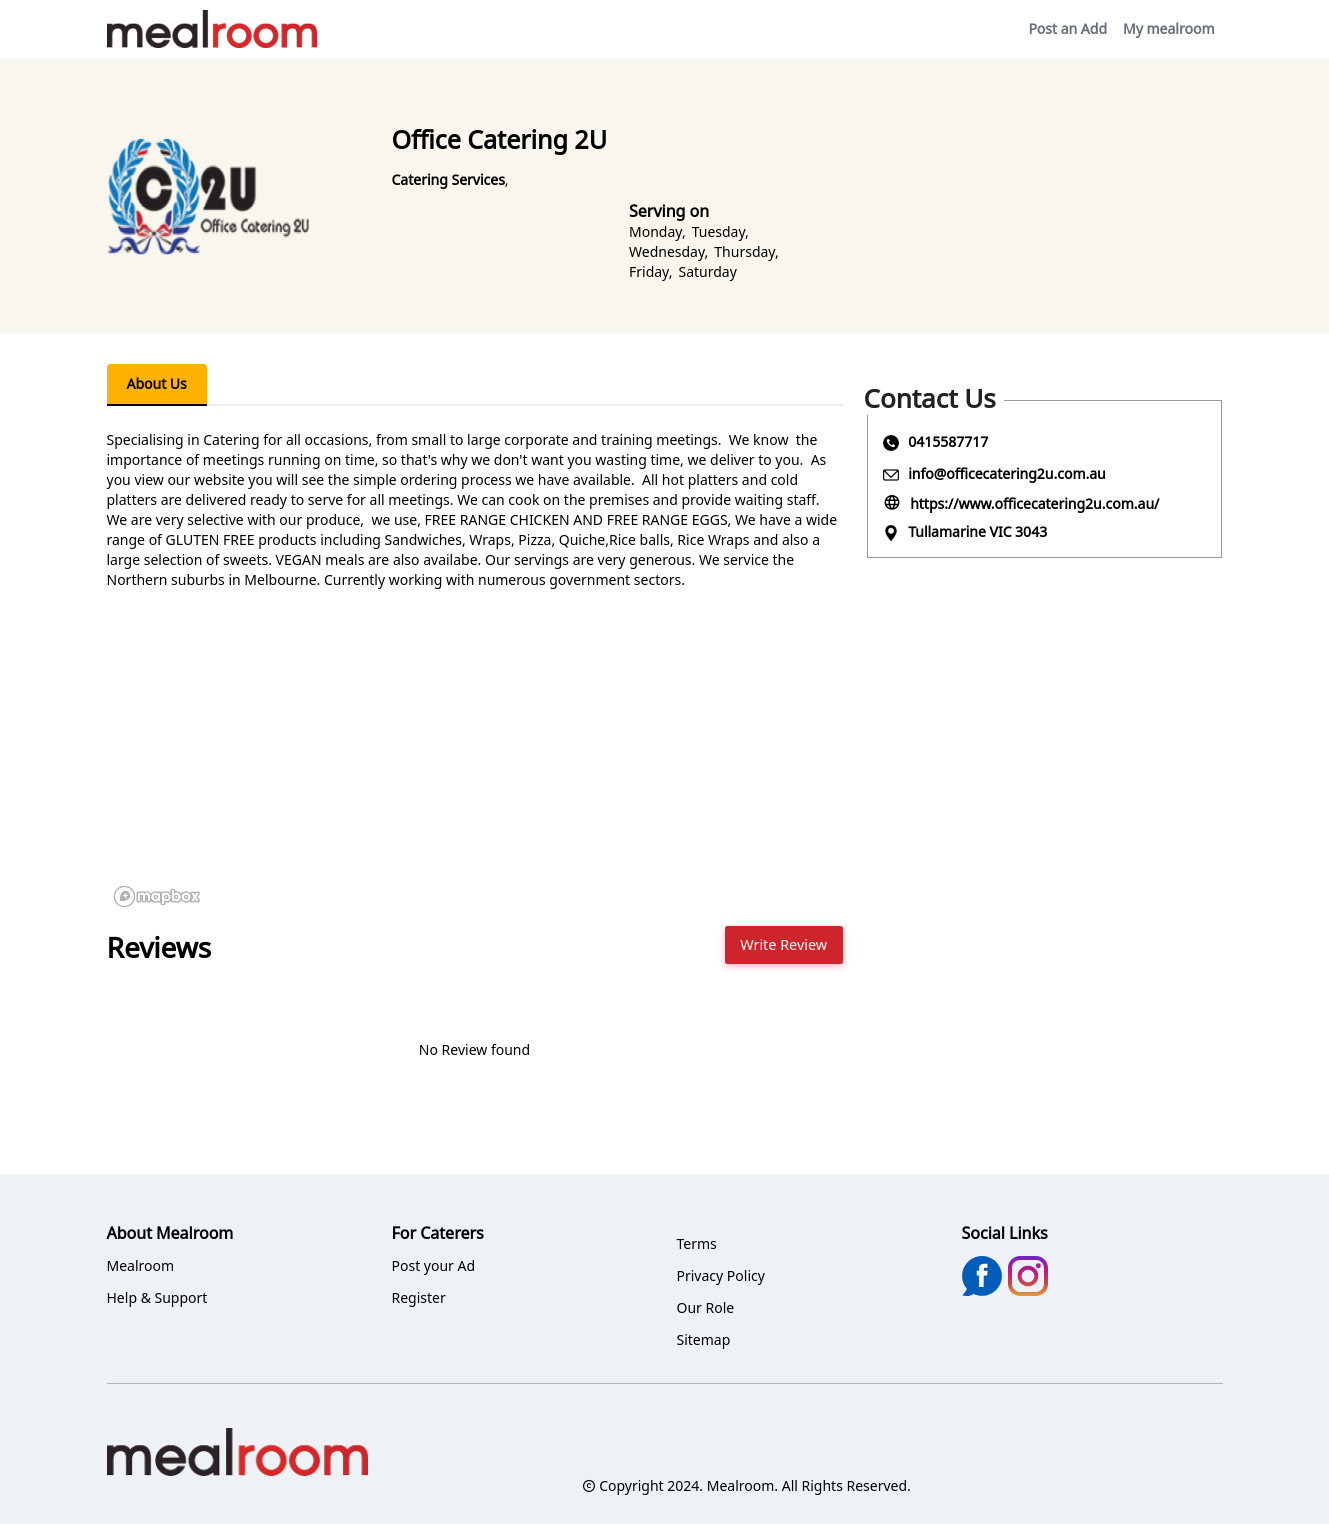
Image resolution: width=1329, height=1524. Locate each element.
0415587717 (948, 441)
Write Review (783, 944)
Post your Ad (434, 1265)
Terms (697, 1243)
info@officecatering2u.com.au (1007, 473)
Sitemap (704, 1339)
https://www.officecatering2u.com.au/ (1034, 503)
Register (419, 1297)
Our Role (706, 1307)
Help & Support (157, 1297)
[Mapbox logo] (157, 896)
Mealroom (141, 1265)
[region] (475, 764)
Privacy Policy (721, 1275)
